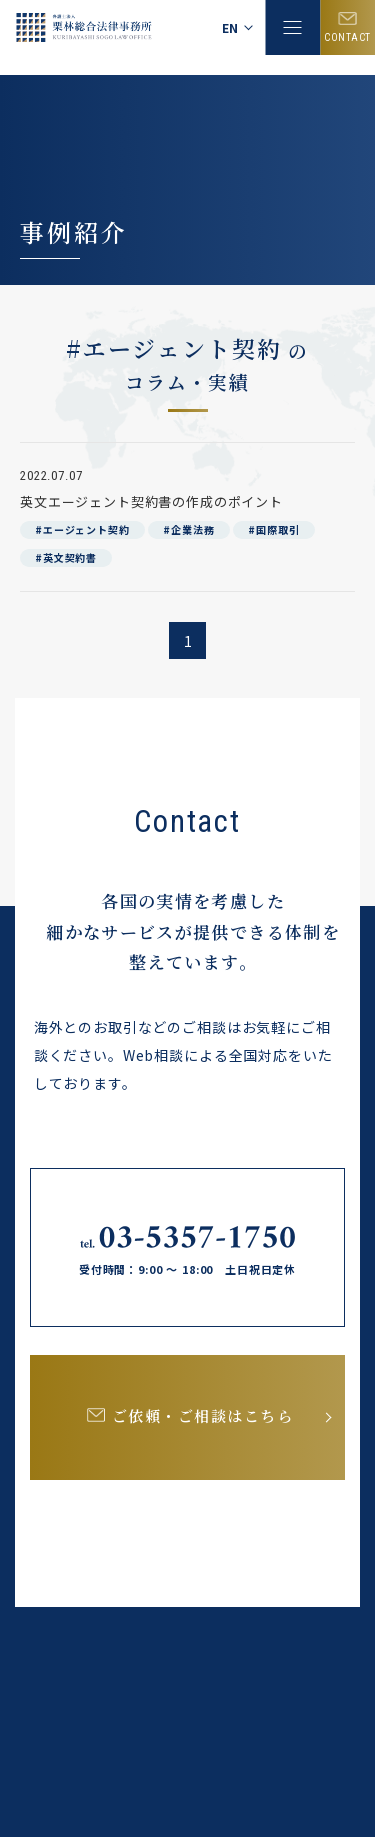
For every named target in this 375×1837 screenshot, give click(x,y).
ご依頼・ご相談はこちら (203, 1415)
